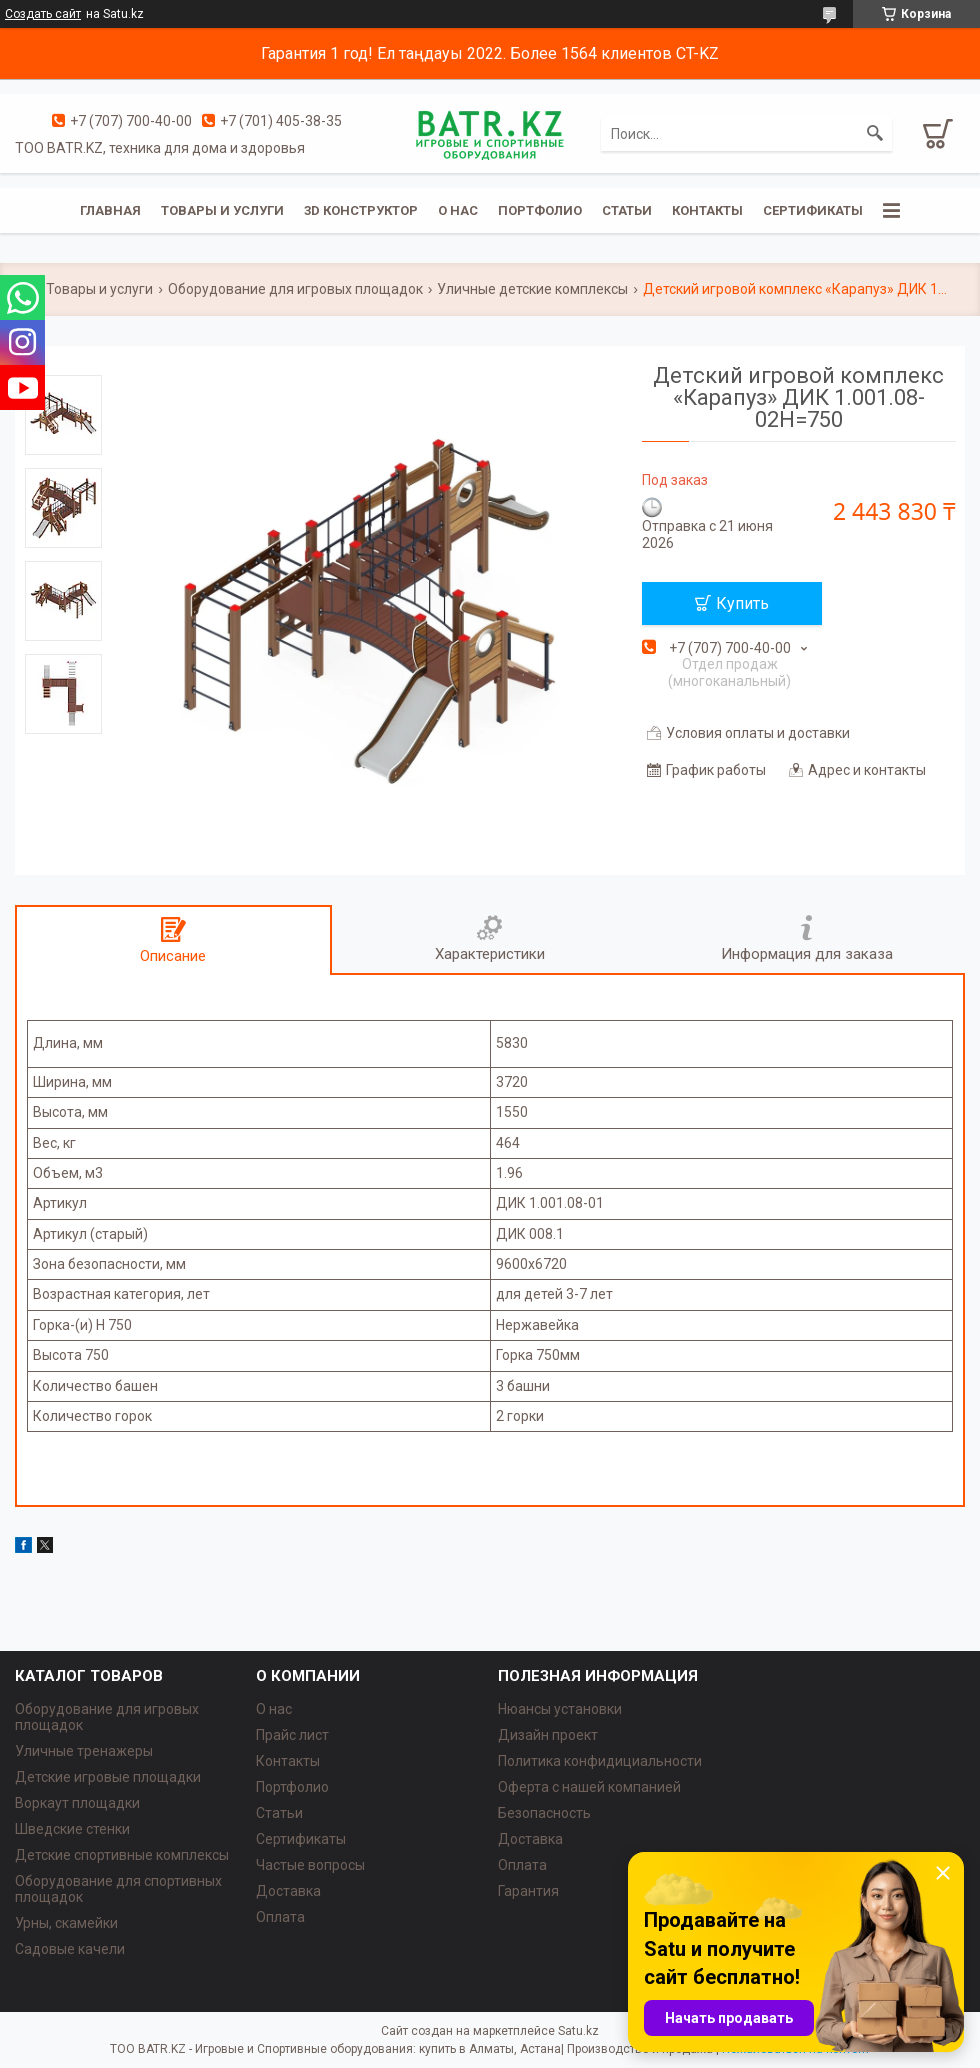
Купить (742, 603)
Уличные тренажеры (84, 1751)
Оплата (280, 1917)
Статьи (627, 210)
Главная (110, 210)
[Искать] (875, 134)
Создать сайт (43, 14)
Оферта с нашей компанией (589, 1787)
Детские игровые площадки (108, 1777)
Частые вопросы (310, 1865)
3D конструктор (361, 210)
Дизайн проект (548, 1735)
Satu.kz (578, 2031)
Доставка (288, 1891)
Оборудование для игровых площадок (295, 289)
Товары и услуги (222, 210)
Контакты (707, 210)
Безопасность (544, 1813)
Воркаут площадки (77, 1803)
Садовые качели (70, 1949)
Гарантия (528, 1891)
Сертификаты (813, 210)
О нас (458, 210)
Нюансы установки (560, 1709)
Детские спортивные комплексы (122, 1855)
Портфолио (540, 210)
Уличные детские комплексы (532, 289)
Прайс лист (292, 1735)
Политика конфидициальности (600, 1761)
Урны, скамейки (66, 1923)
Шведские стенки (72, 1829)
